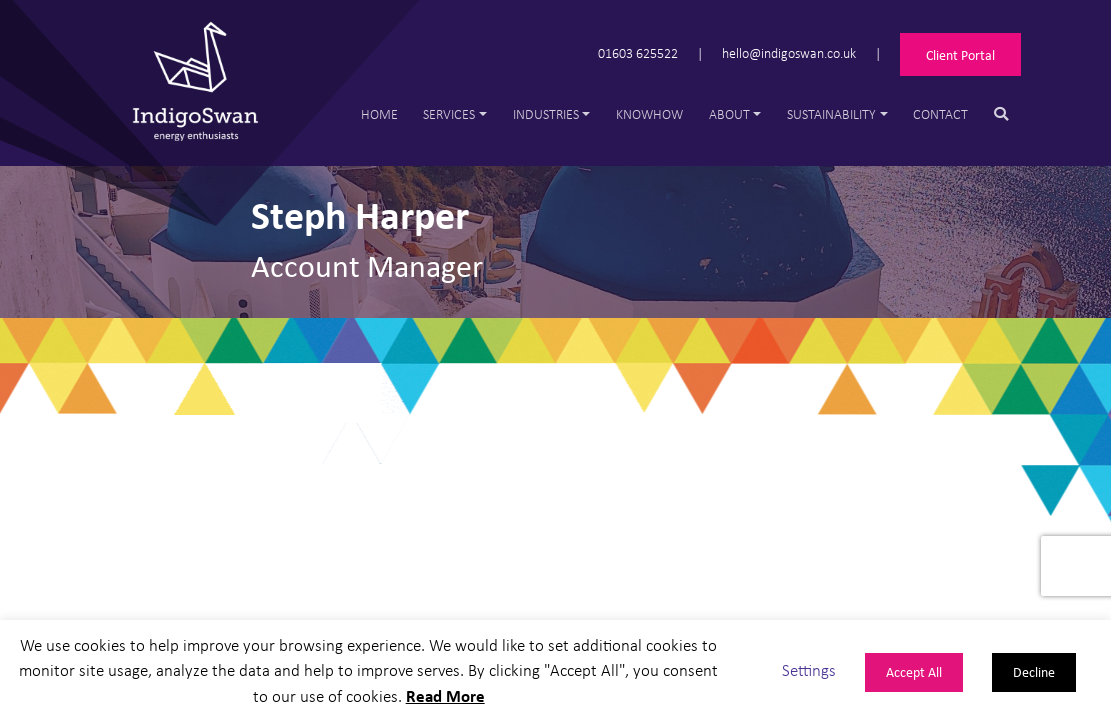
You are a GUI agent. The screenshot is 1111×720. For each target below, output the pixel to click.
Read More (445, 695)
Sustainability (831, 113)
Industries (546, 113)
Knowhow (649, 113)
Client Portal (960, 54)
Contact (940, 113)
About (729, 113)
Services (449, 113)
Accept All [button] (914, 671)
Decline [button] (1034, 671)
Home (379, 113)
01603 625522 (638, 52)
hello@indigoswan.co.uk (789, 52)
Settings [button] (809, 669)
